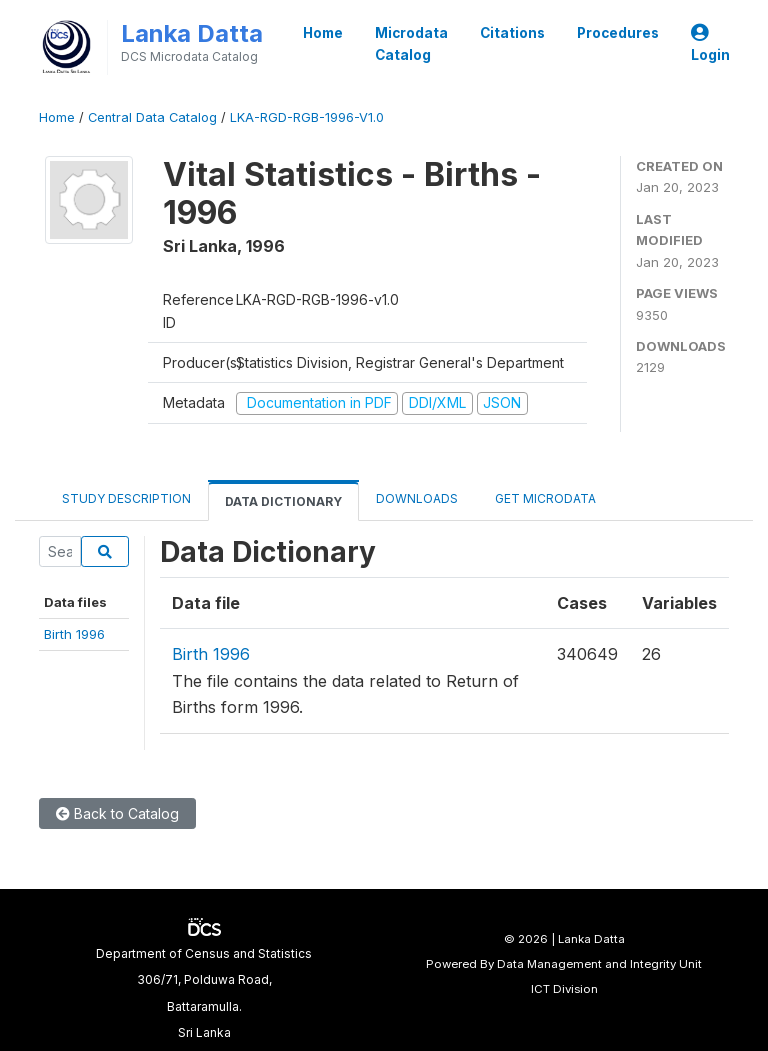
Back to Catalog (117, 813)
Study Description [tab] (126, 498)
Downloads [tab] (417, 498)
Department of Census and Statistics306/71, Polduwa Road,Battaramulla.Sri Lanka (204, 993)
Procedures (618, 33)
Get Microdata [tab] (544, 498)
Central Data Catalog (152, 117)
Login (710, 44)
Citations (512, 33)
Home (323, 33)
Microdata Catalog (411, 44)
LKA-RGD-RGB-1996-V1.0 (307, 117)
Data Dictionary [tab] (283, 501)
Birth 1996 (74, 634)
